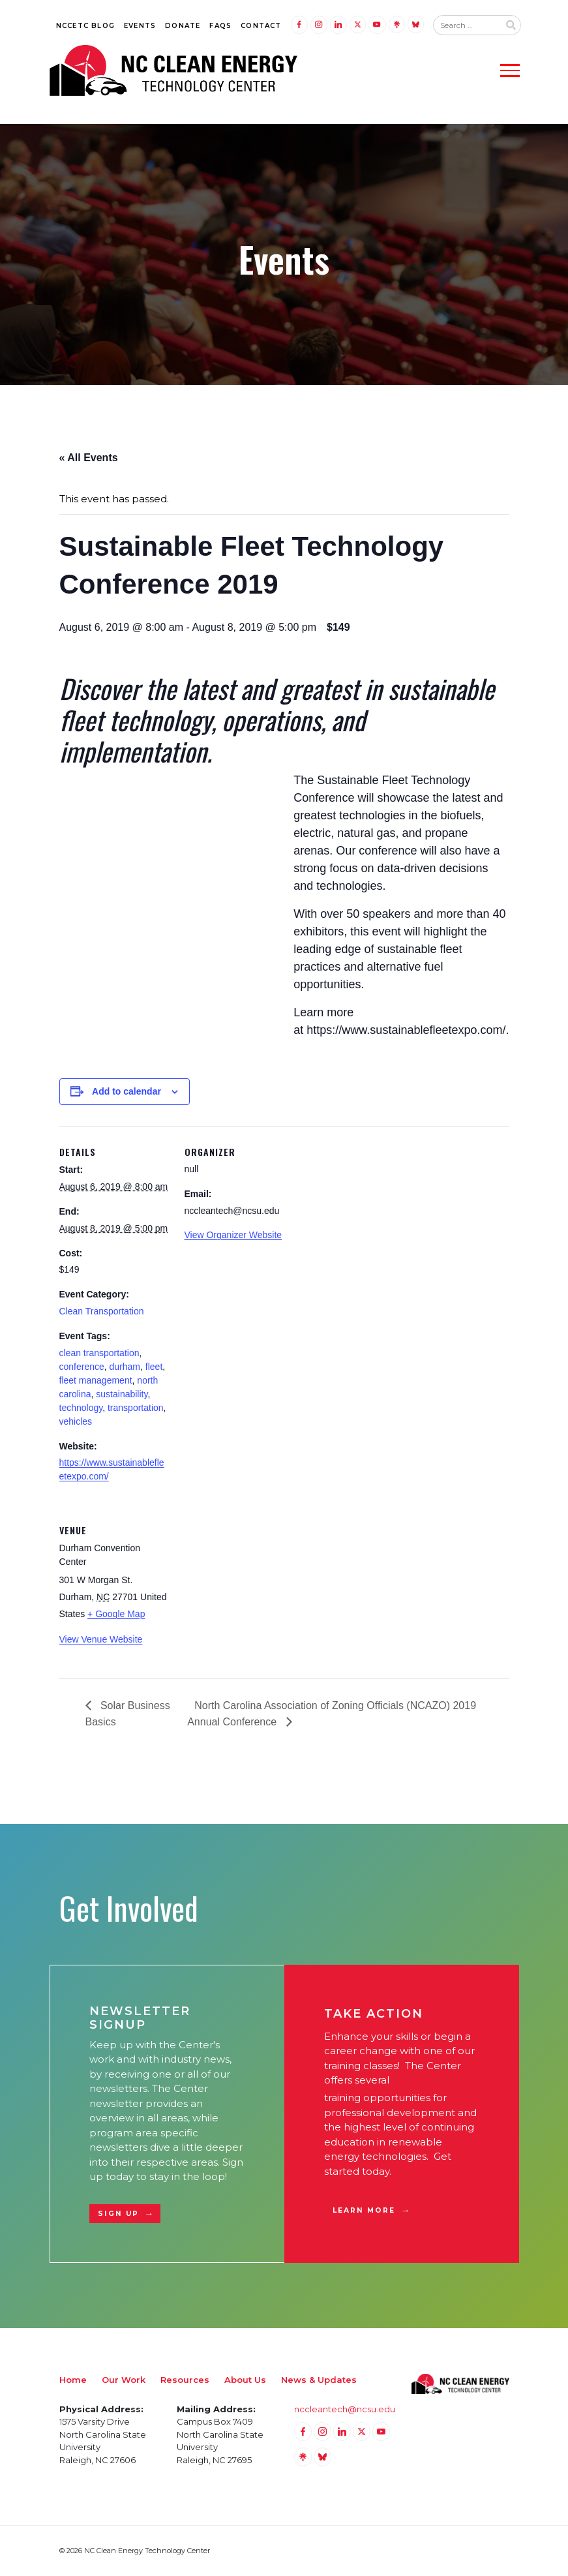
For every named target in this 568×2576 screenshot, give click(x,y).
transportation (136, 1407)
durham (125, 1366)
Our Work (123, 2379)
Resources (184, 2379)
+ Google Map (116, 1614)
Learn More (364, 2210)
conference (81, 1366)
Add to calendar (126, 1091)
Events (140, 26)
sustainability (121, 1394)
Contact (261, 26)
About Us (245, 2379)
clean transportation (99, 1353)
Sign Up (119, 2213)
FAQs (220, 26)
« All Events (88, 457)
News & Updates (319, 2379)
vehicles (76, 1421)
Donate (182, 26)
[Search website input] (466, 25)
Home (73, 2379)
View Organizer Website (233, 1235)
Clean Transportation (101, 1311)
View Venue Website (101, 1639)
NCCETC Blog (85, 26)
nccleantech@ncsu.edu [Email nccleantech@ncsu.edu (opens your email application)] (344, 2409)
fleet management (95, 1380)
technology (81, 1407)
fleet (153, 1366)
